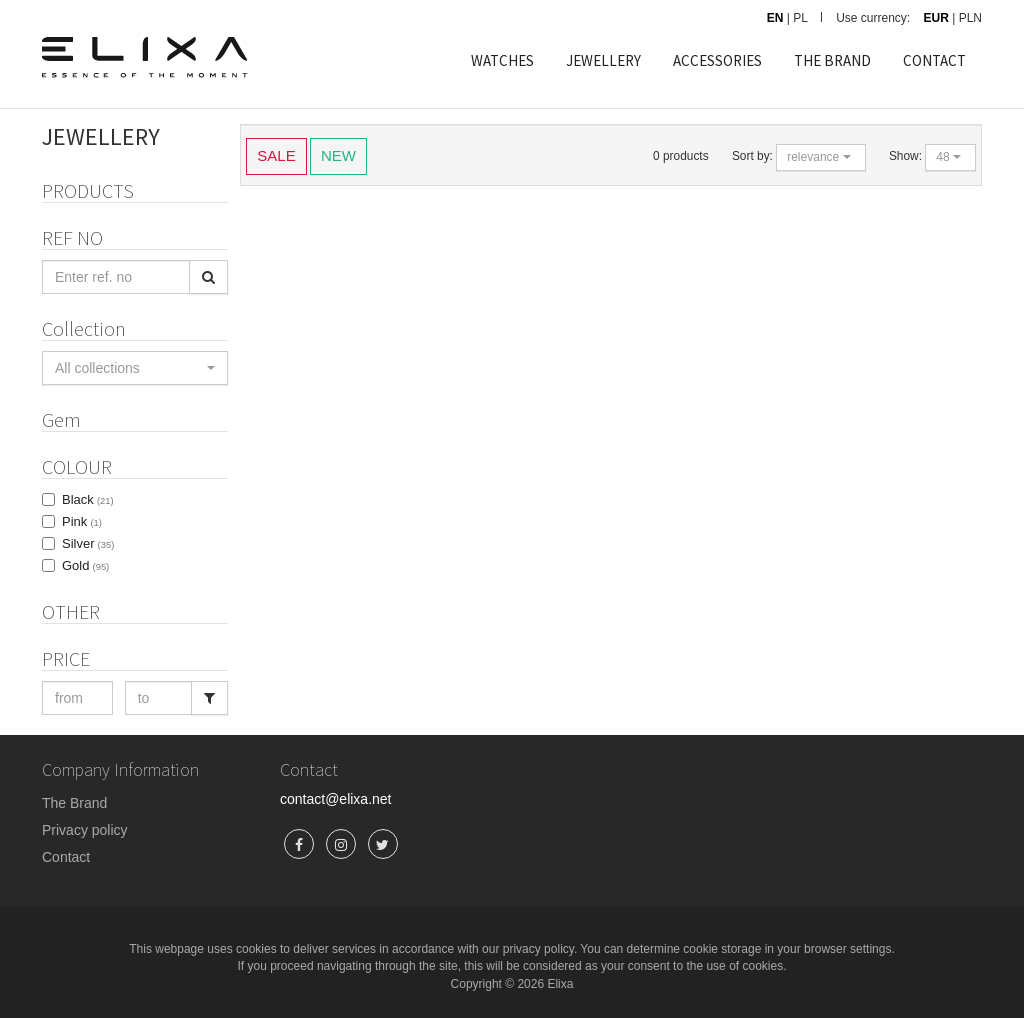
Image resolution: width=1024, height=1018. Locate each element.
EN (775, 18)
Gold (85, 565)
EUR (936, 18)
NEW (338, 154)
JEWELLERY (603, 60)
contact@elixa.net (336, 799)
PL (800, 18)
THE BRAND (832, 60)
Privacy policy (85, 830)
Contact (66, 857)
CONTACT (934, 60)
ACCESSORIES (717, 60)
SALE (276, 154)
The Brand (74, 803)
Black (88, 499)
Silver (88, 543)
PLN (970, 18)
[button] (135, 368)
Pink (82, 521)
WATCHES (502, 60)
